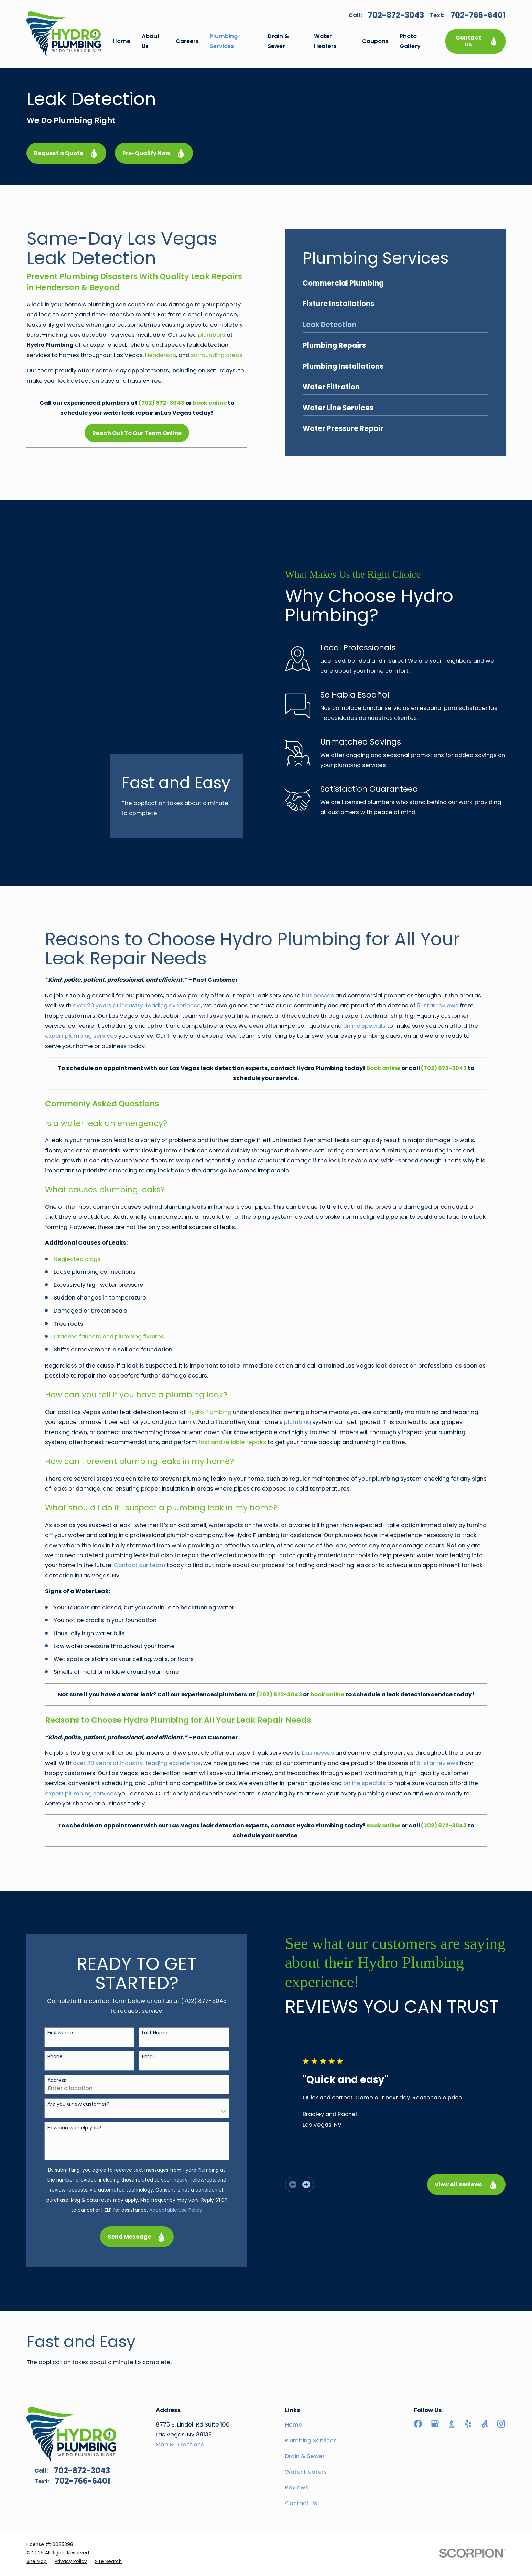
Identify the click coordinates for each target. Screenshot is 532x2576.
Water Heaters (306, 2422)
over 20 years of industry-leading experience (137, 956)
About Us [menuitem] (151, 41)
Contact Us (477, 41)
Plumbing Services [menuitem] (224, 41)
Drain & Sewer (305, 2406)
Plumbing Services (311, 2391)
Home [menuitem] (121, 41)
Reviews (296, 2438)
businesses (318, 946)
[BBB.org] (451, 2374)
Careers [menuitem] (187, 41)
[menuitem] (36, 2512)
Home (293, 2375)
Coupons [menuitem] (375, 41)
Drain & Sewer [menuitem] (278, 41)
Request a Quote (66, 153)
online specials (364, 976)
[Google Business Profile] (435, 2374)
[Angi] (485, 2374)
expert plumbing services (81, 986)
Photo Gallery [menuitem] (410, 41)
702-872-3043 (396, 15)
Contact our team (139, 1515)
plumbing (297, 1372)
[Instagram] (501, 2374)
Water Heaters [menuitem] (325, 41)
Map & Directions (180, 2395)
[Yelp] (468, 2374)
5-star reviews (437, 956)
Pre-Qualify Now (153, 153)
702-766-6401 (478, 15)
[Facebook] (418, 2374)
